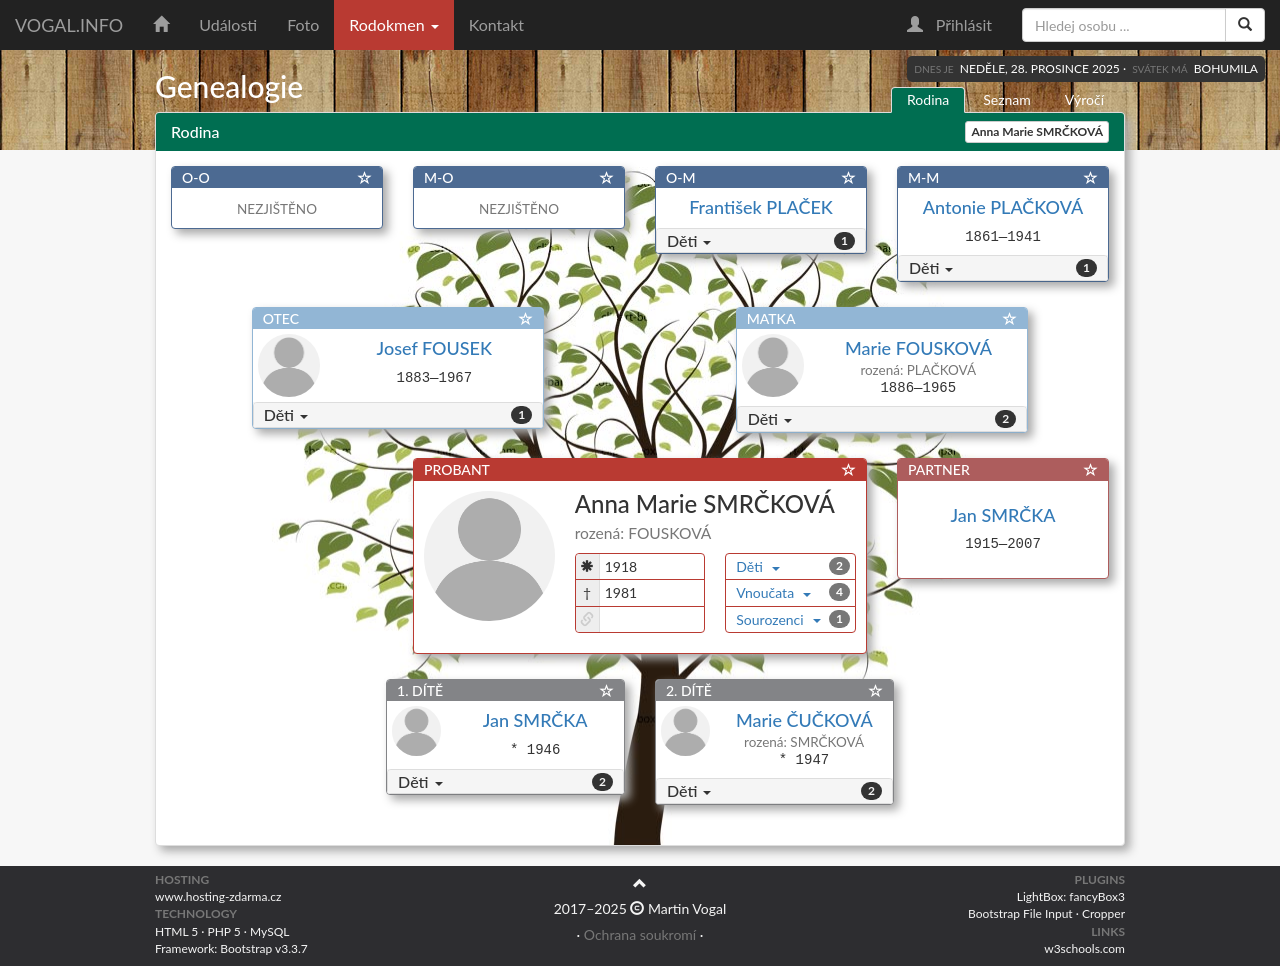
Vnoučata (773, 592)
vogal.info (69, 25)
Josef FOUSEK (434, 348)
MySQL (269, 931)
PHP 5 (224, 931)
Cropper (1103, 913)
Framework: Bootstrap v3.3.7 (231, 948)
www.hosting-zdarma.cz (218, 896)
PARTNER (939, 469)
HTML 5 (176, 931)
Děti (689, 240)
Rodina (928, 99)
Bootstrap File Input (1020, 913)
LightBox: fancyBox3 (1071, 896)
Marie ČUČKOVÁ (804, 720)
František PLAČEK (761, 207)
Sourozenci (778, 619)
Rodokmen (393, 24)
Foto (303, 24)
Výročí (1084, 99)
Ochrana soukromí (640, 934)
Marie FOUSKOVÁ (918, 348)
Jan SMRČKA (1003, 515)
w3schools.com (1084, 948)
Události (228, 24)
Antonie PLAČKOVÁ (1003, 207)
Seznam (1007, 99)
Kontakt (496, 24)
